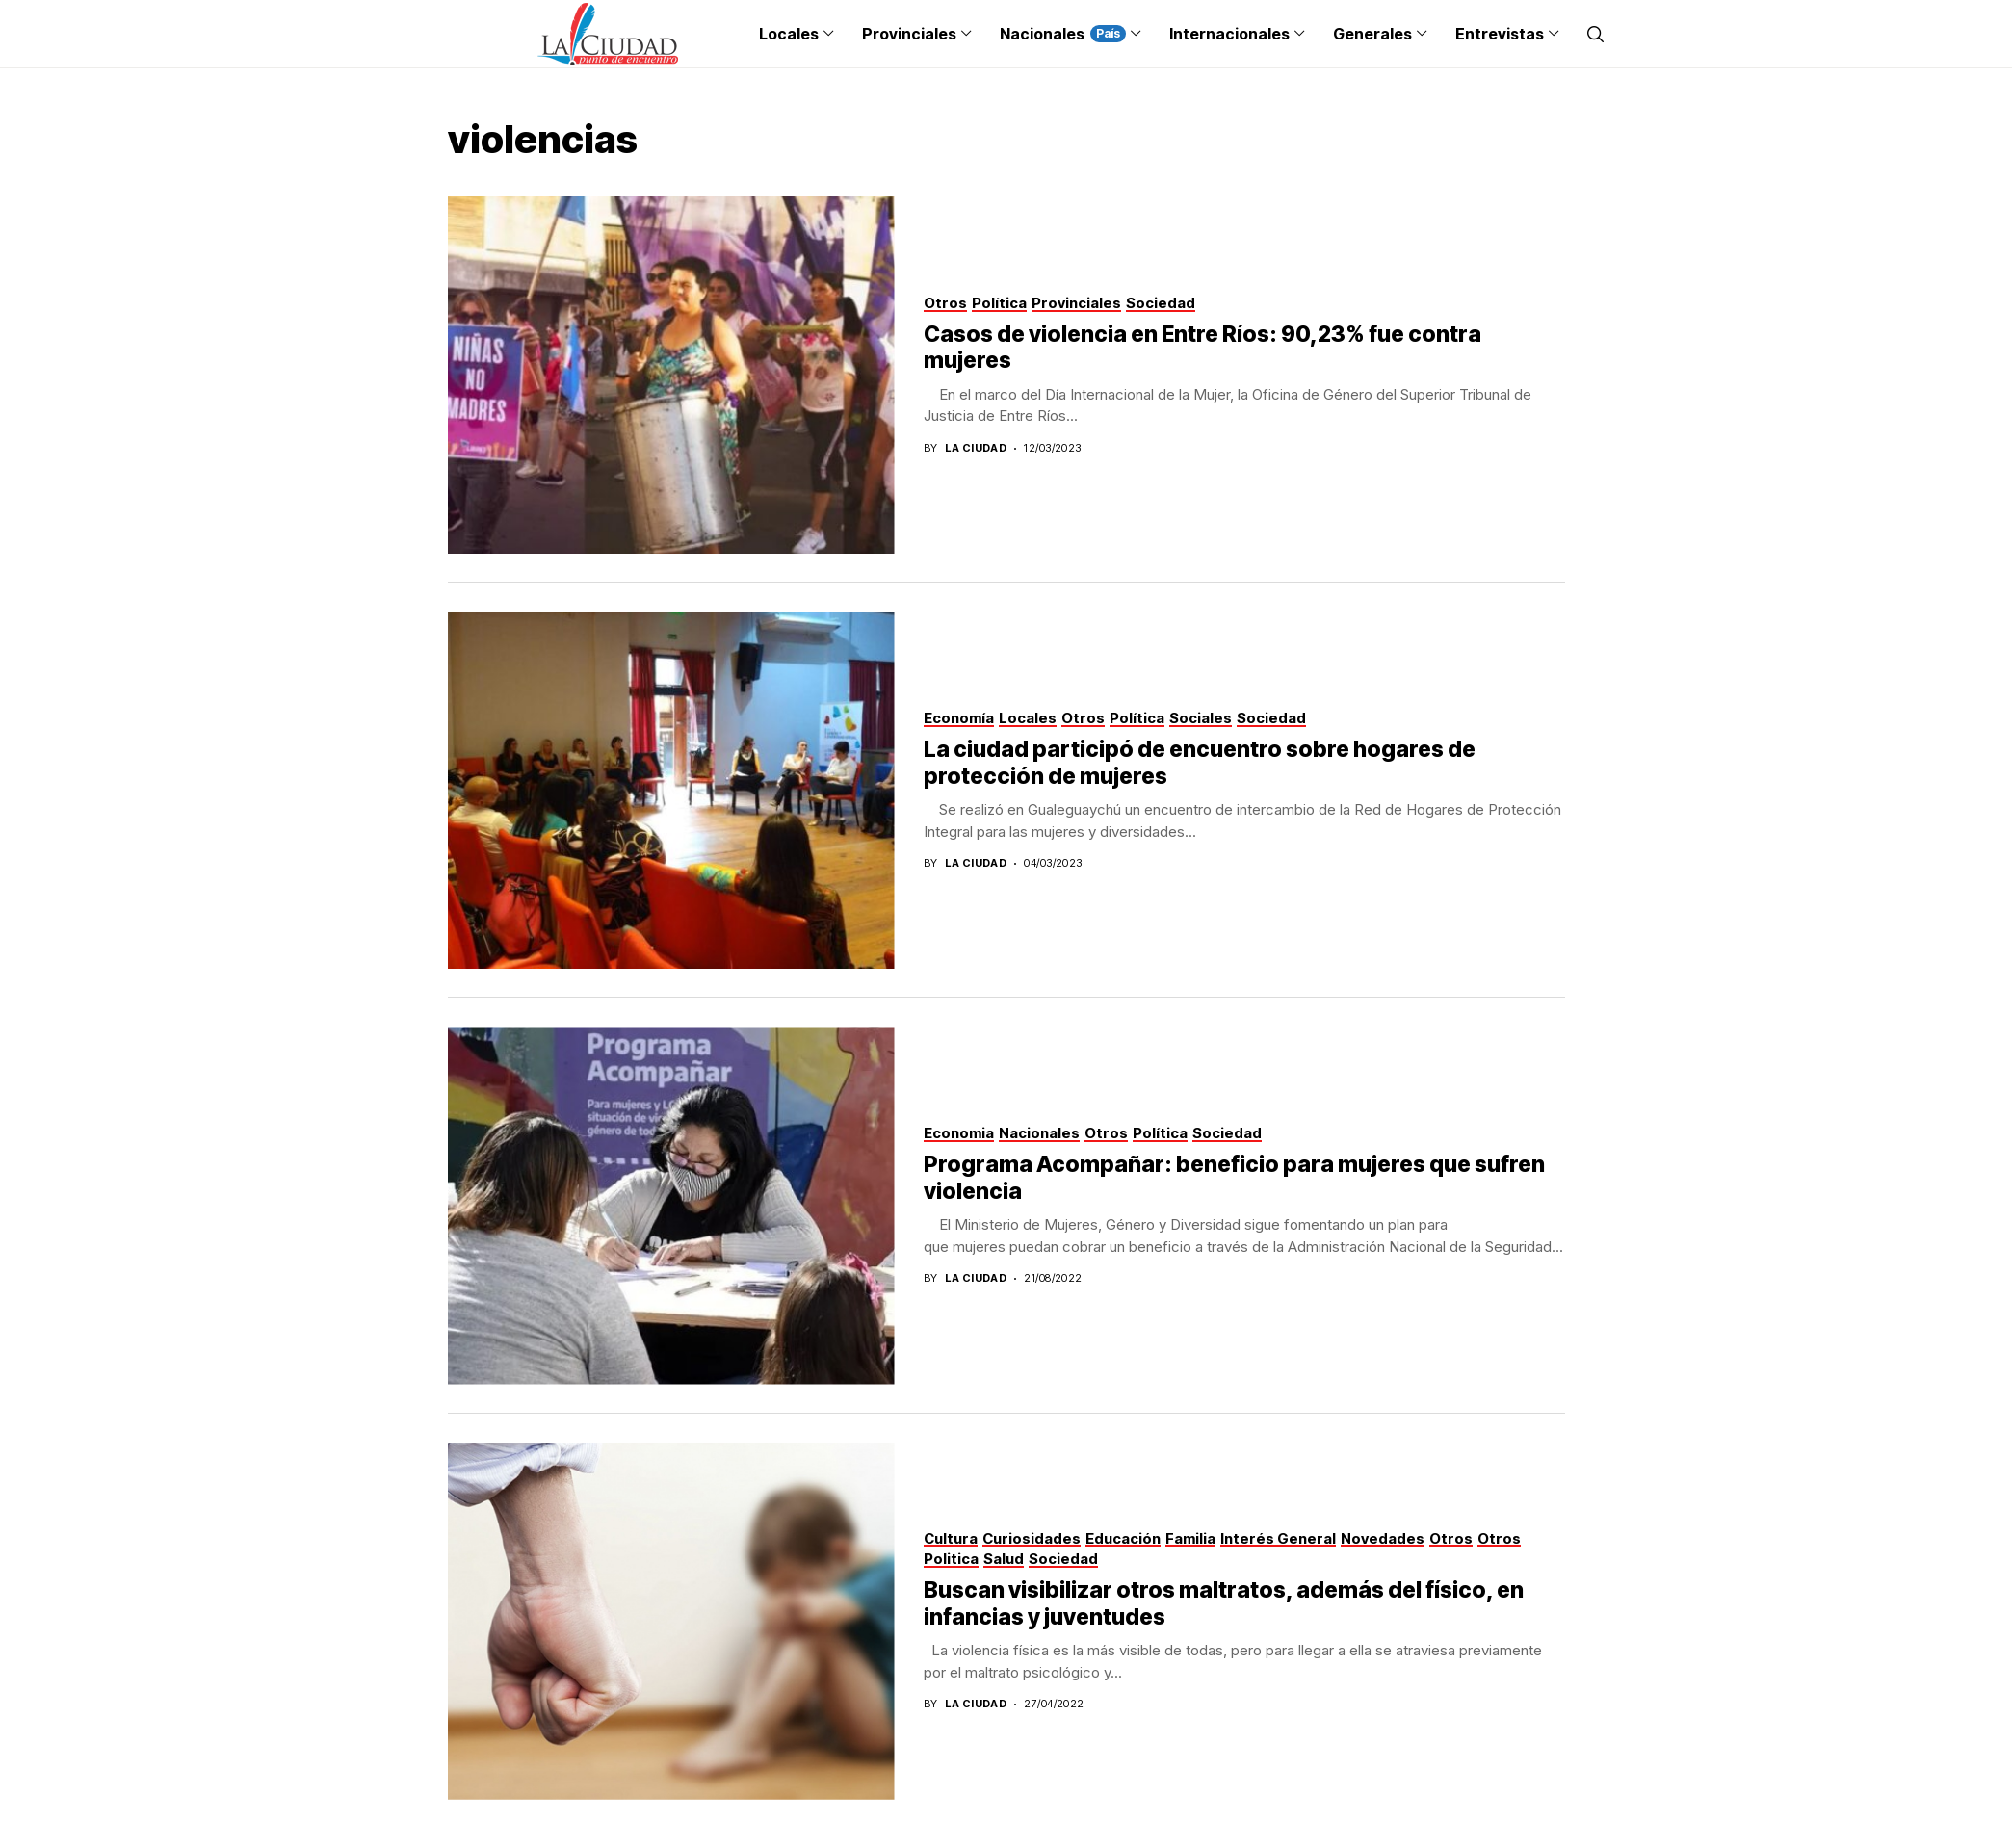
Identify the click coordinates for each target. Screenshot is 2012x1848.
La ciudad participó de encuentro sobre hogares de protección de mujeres (1200, 763)
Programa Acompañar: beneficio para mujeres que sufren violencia (1234, 1178)
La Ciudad (975, 448)
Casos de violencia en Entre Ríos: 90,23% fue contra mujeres (1202, 348)
